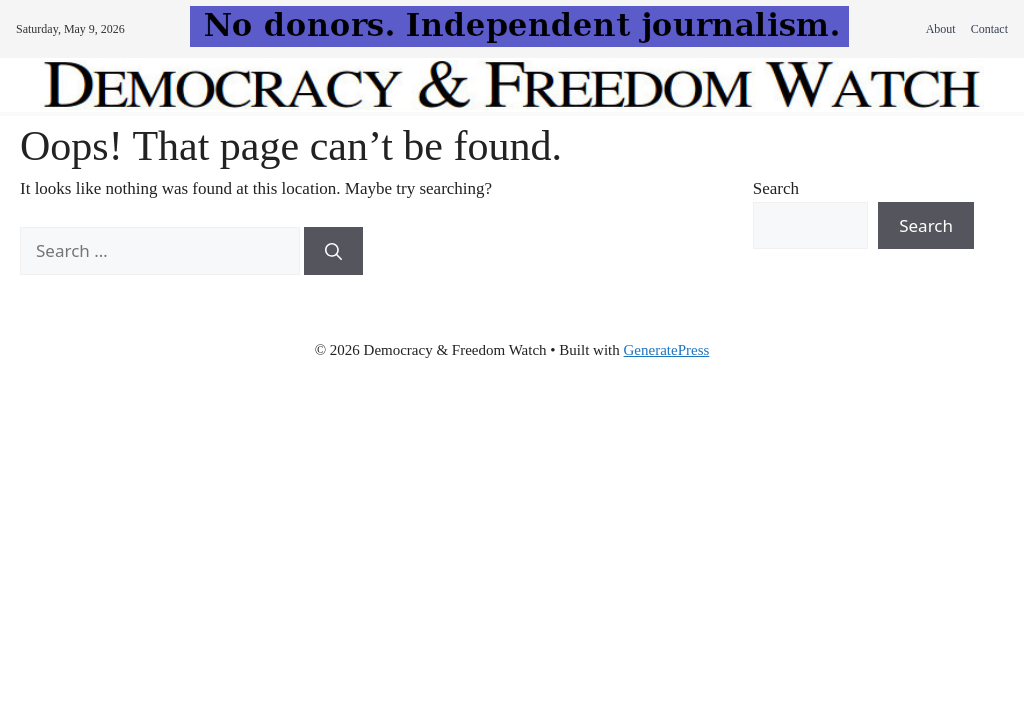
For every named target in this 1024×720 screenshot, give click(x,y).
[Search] (333, 251)
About (941, 29)
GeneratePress (667, 350)
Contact (989, 29)
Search (776, 188)
